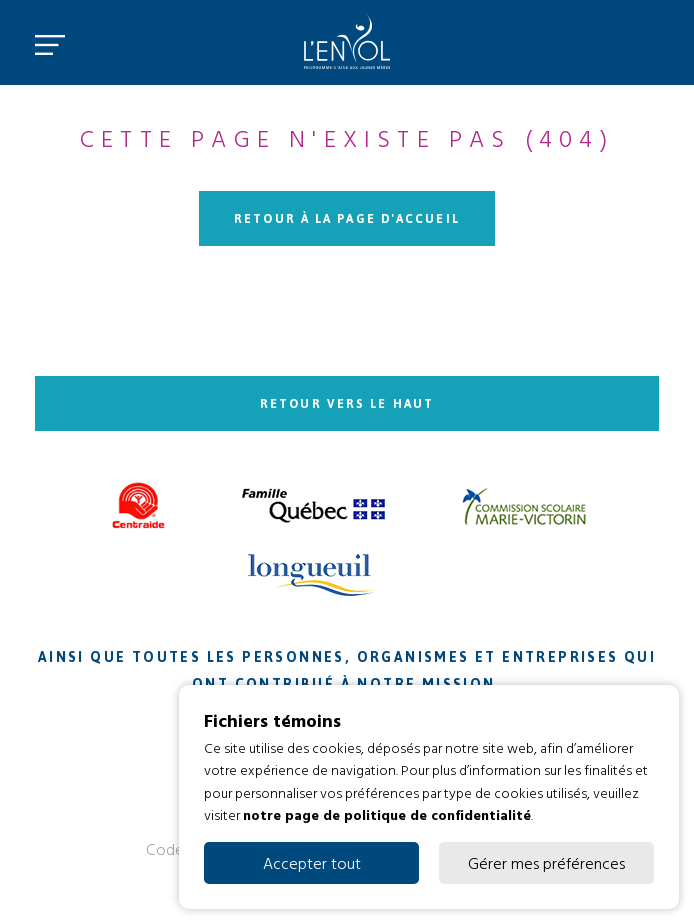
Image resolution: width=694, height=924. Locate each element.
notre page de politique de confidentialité (387, 814)
